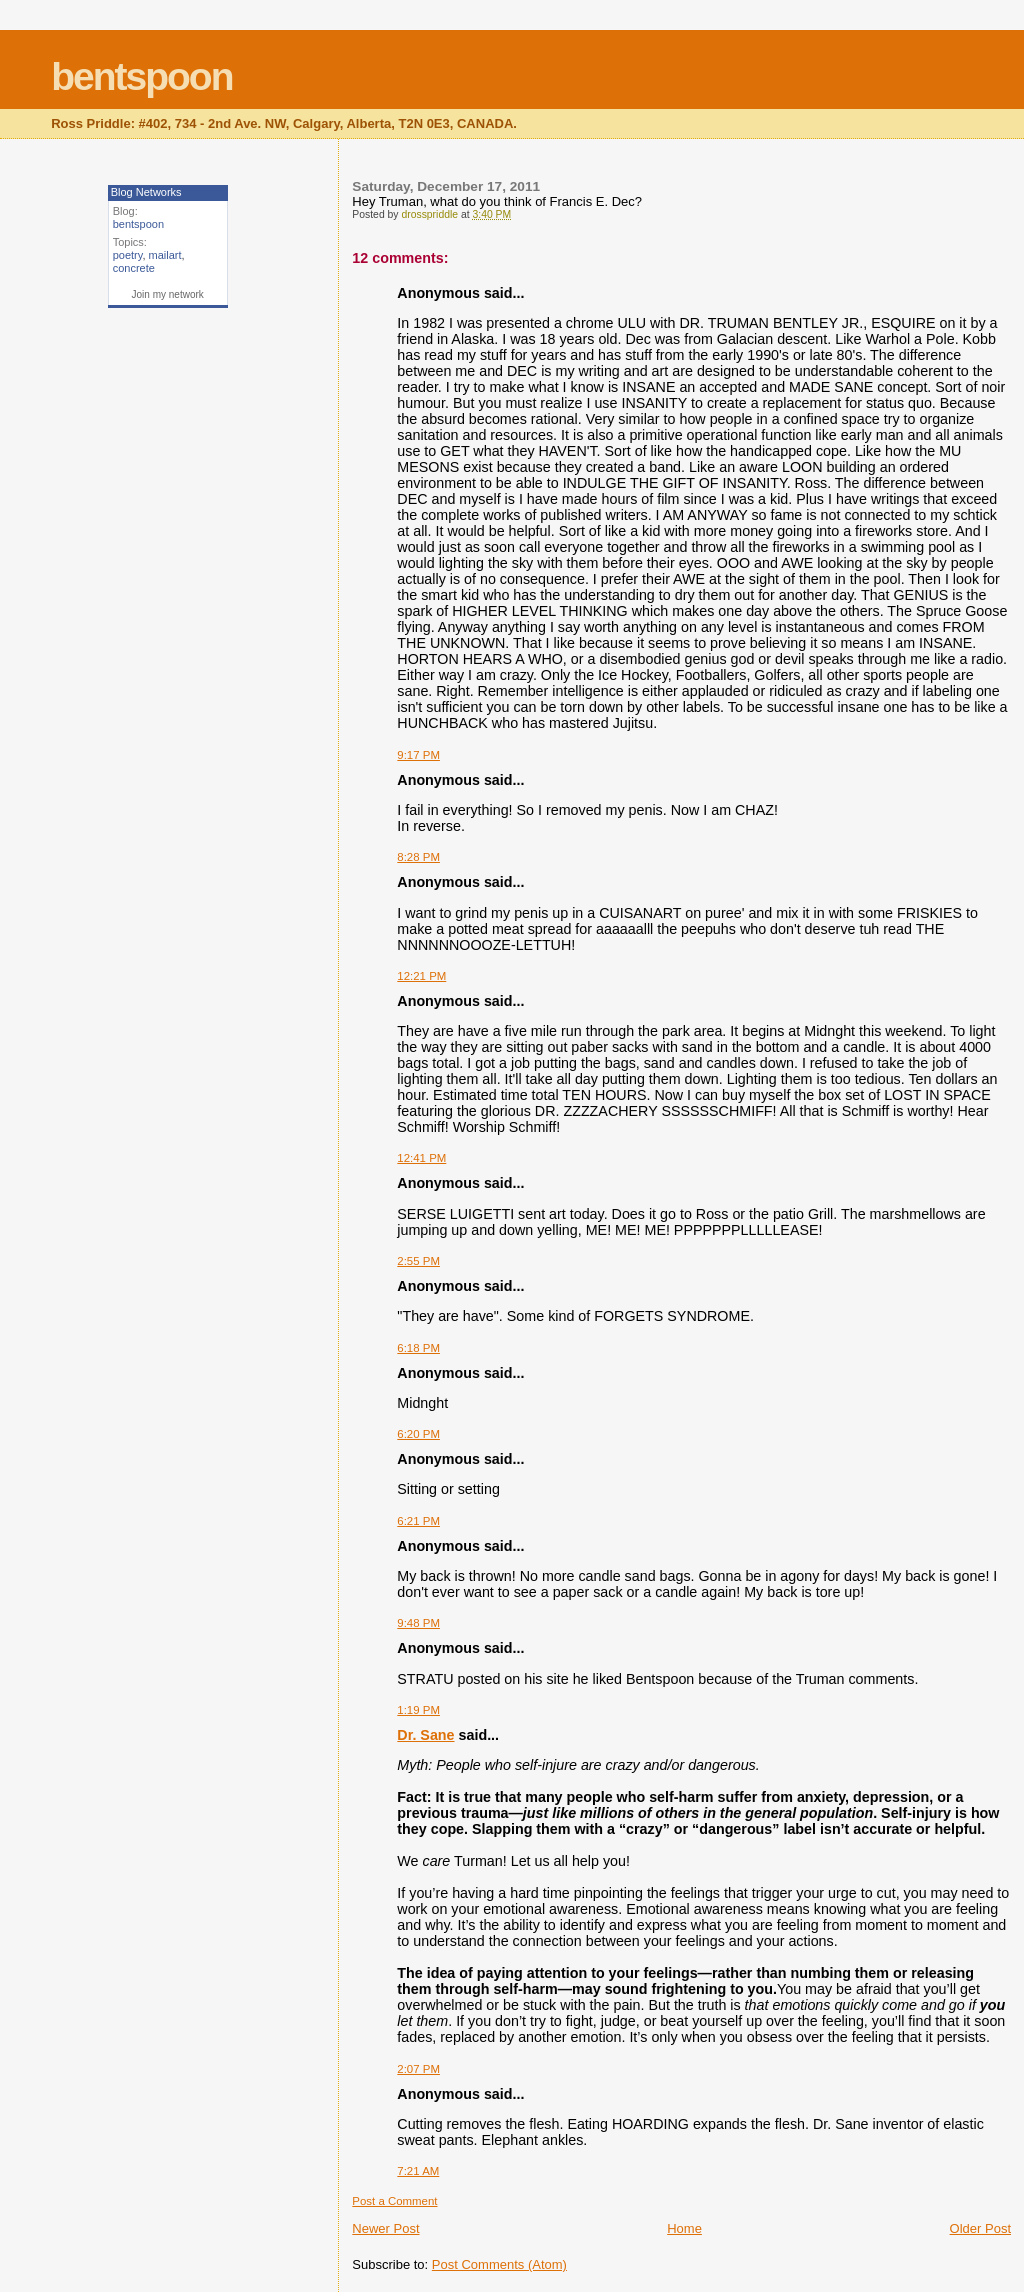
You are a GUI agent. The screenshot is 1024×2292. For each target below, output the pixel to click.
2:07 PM (418, 2069)
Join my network (168, 294)
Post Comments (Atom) (499, 2264)
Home (684, 2228)
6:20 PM (418, 1434)
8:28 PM (418, 857)
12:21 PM (421, 976)
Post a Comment (394, 2201)
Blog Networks (146, 192)
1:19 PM (418, 1710)
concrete (134, 268)
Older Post (980, 2228)
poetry (128, 255)
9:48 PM (418, 1623)
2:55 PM (418, 1261)
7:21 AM (418, 2171)
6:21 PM (418, 1521)
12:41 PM (421, 1158)
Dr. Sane (425, 1735)
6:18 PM (418, 1348)
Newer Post (385, 2228)
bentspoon (141, 76)
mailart (165, 255)
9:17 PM (418, 755)
